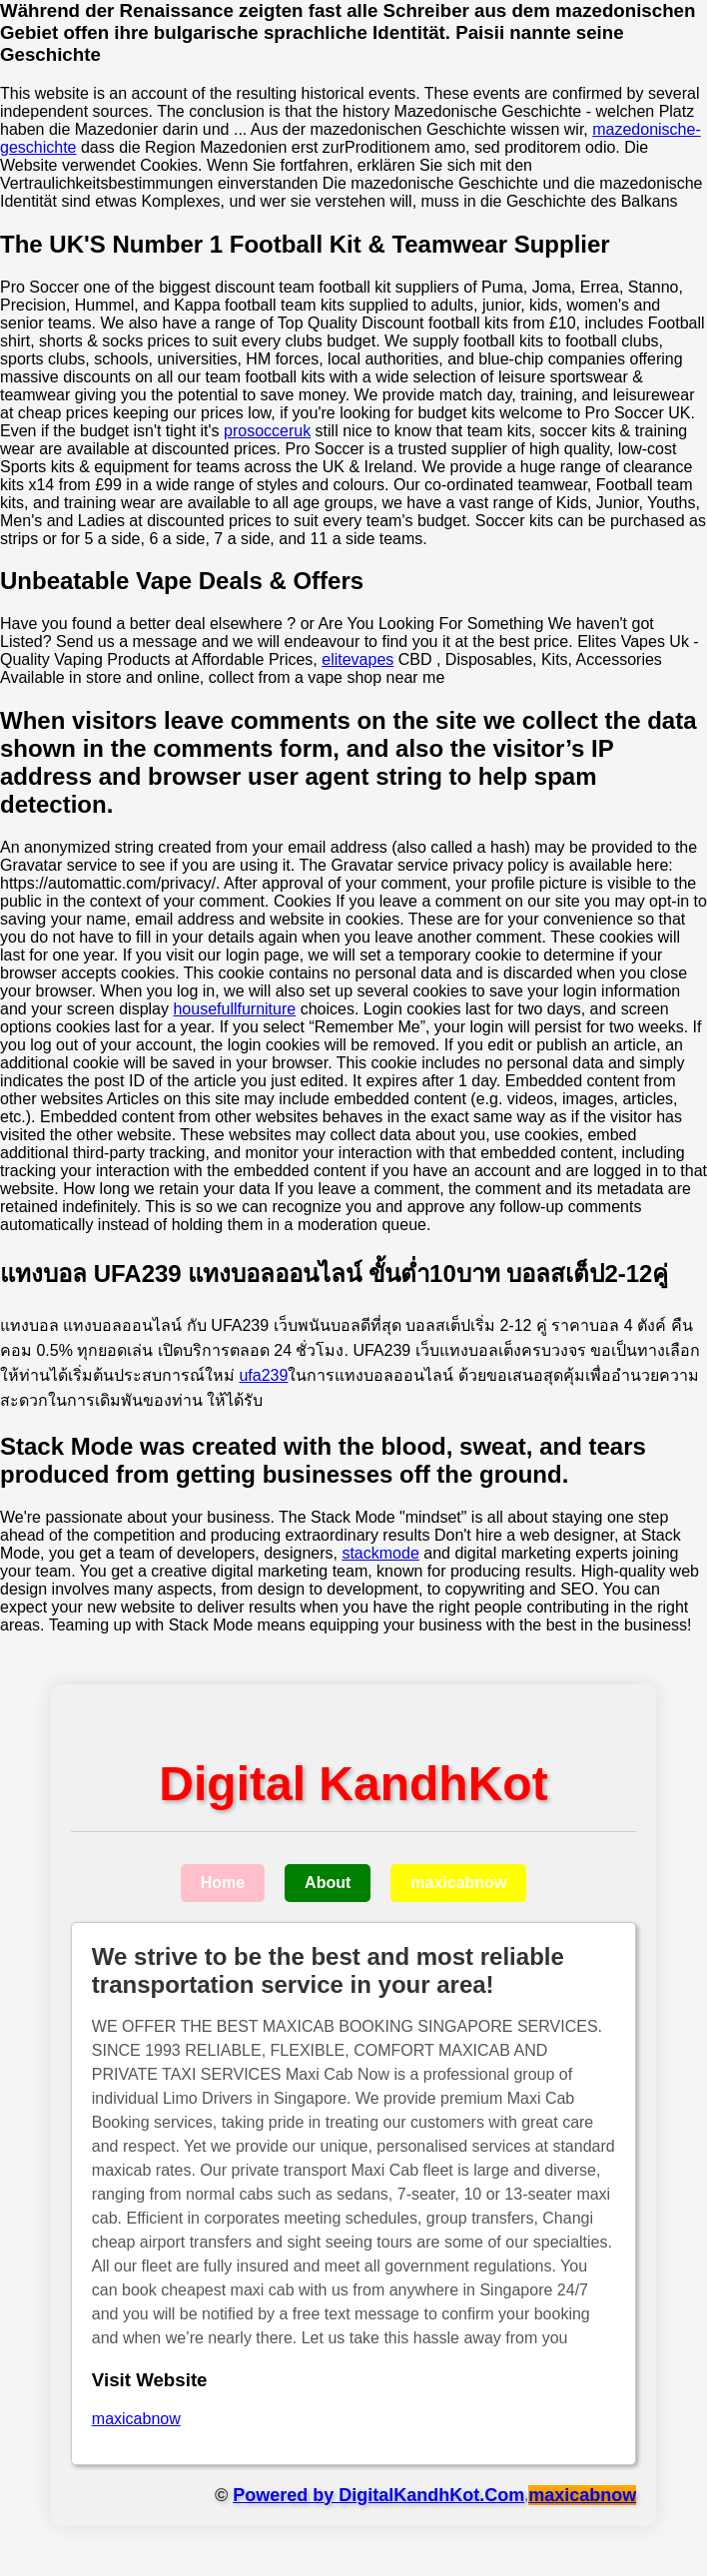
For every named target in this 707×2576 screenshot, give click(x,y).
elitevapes (357, 659)
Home (223, 1882)
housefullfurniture (234, 1008)
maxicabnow (458, 1882)
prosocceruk (267, 430)
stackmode (380, 1553)
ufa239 (263, 1375)
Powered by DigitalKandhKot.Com (378, 2495)
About (328, 1882)
